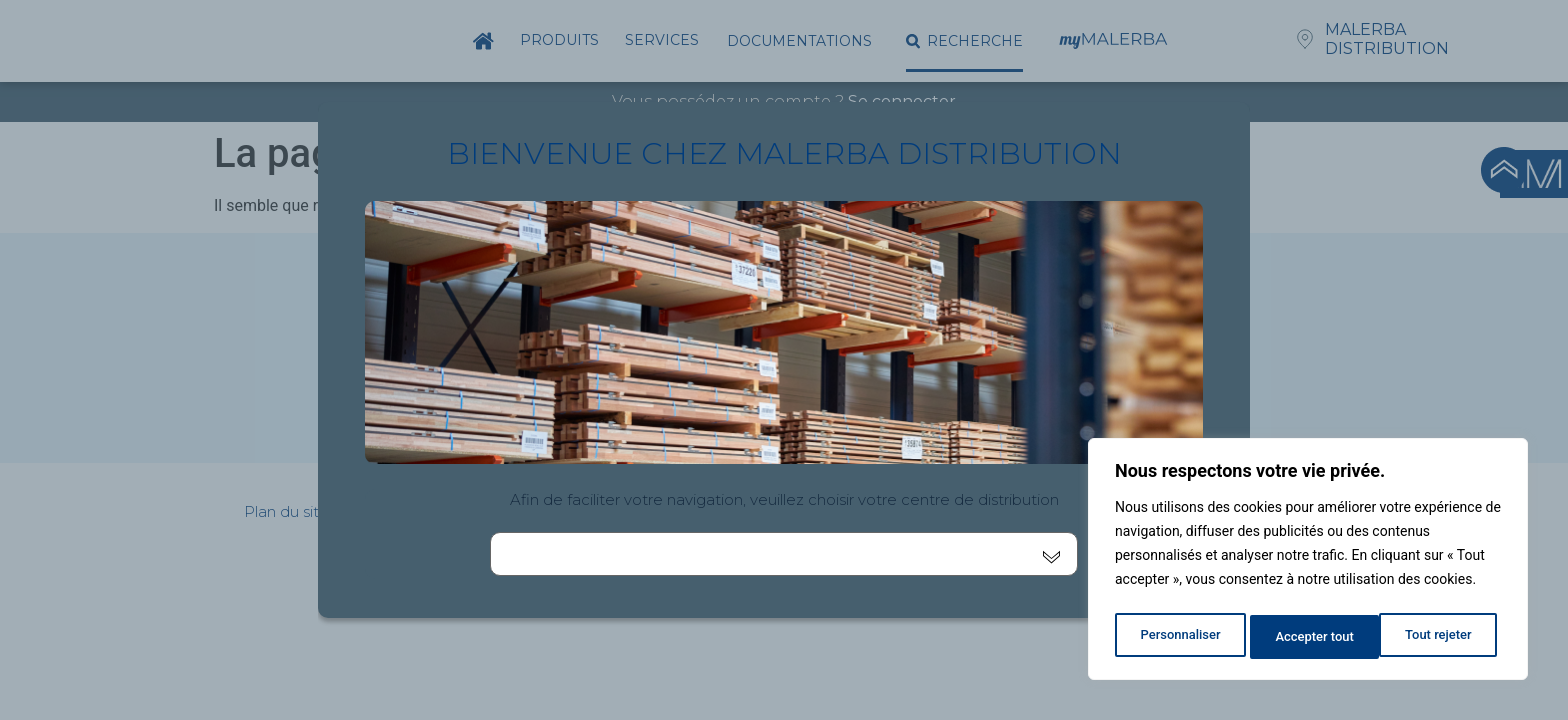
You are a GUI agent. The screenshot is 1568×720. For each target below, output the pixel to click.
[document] (784, 360)
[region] (1308, 563)
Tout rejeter (1309, 637)
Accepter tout (1437, 637)
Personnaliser (1179, 637)
